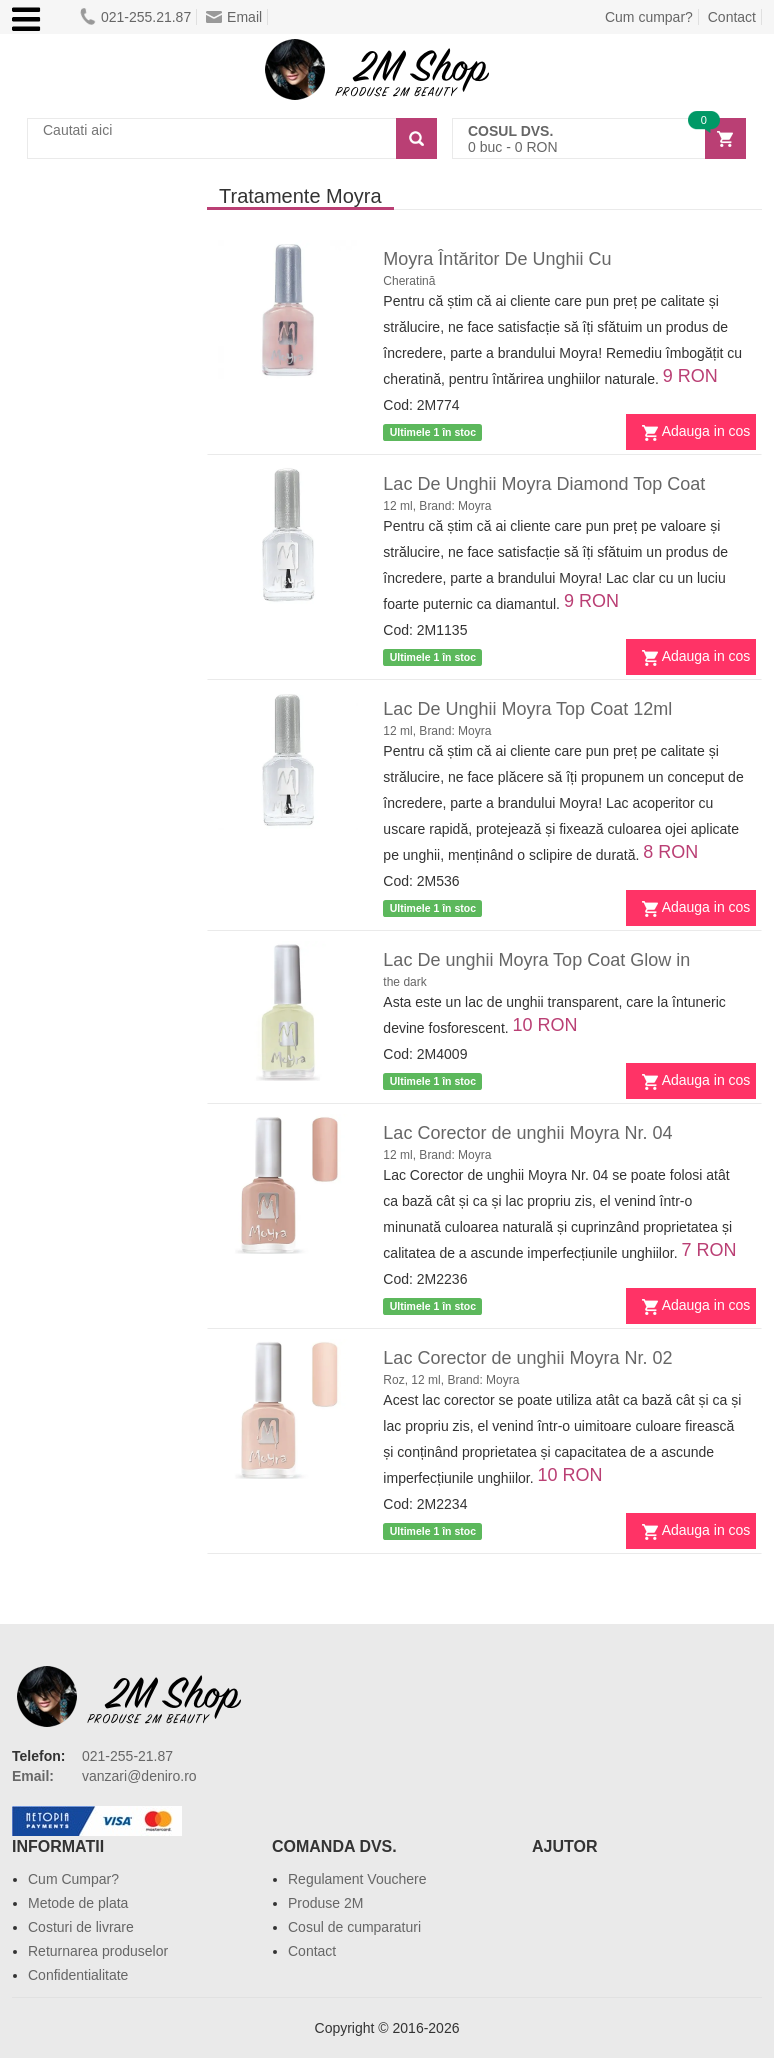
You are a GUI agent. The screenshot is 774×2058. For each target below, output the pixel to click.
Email (234, 17)
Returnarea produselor (98, 1951)
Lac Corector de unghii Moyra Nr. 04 (527, 1133)
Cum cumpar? (649, 17)
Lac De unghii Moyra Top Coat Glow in (536, 960)
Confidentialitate (78, 1975)
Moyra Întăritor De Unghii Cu (497, 259)
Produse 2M (325, 1903)
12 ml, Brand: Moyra (437, 506)
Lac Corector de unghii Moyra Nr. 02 (527, 1358)
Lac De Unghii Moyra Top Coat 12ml (527, 709)
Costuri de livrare (81, 1927)
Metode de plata (78, 1903)
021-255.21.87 (135, 17)
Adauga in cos (706, 431)
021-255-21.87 (127, 1756)
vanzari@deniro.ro (139, 1776)
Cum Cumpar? (73, 1879)
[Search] (416, 138)
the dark (404, 982)
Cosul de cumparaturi (354, 1927)
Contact (732, 17)
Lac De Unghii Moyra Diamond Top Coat (544, 484)
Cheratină (409, 281)
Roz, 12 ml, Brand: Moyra (451, 1380)
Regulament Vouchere (357, 1879)
